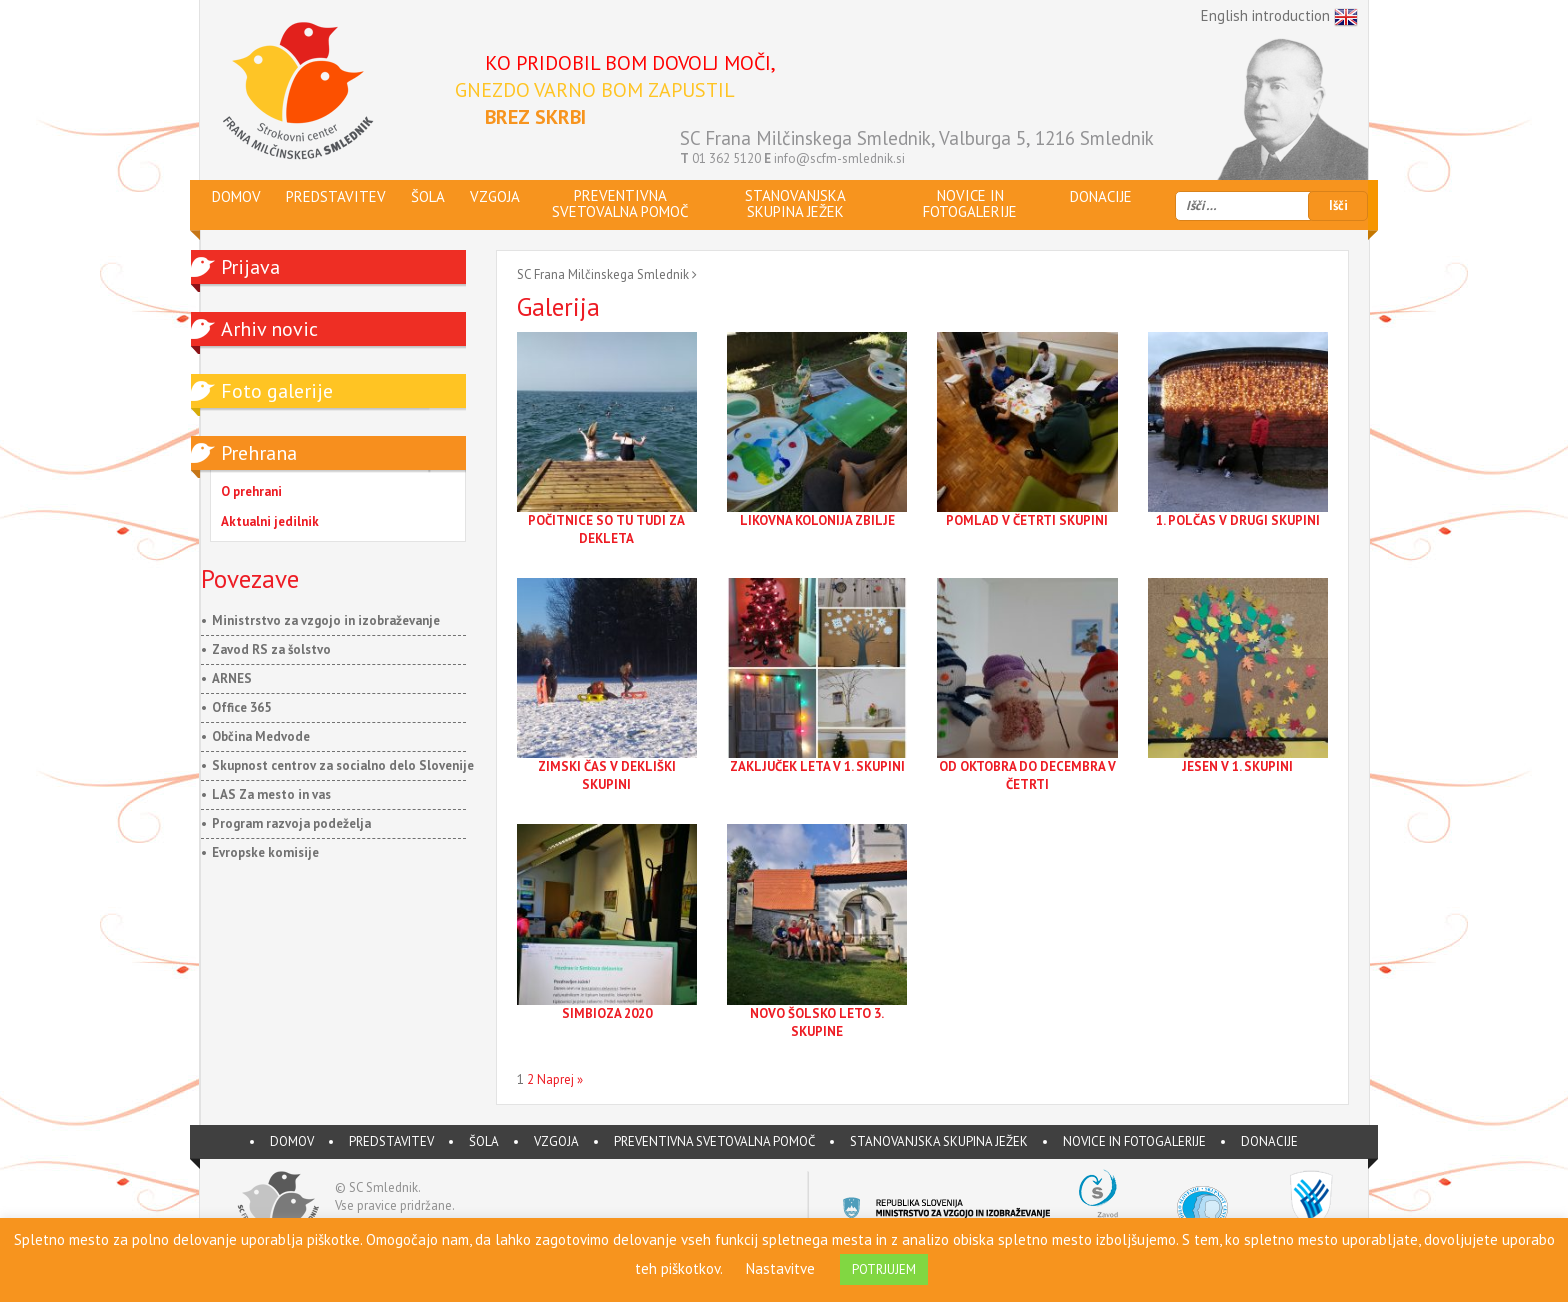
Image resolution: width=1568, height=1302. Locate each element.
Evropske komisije (265, 852)
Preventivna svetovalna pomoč (714, 1141)
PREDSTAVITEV (391, 1141)
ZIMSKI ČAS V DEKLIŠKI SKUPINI (607, 775)
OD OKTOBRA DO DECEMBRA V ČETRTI (1027, 775)
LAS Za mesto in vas (271, 794)
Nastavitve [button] (780, 1268)
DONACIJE (1269, 1141)
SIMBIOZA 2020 (607, 1013)
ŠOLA (484, 1141)
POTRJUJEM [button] (884, 1269)
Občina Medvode (261, 736)
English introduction (1279, 17)
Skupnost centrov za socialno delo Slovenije (343, 765)
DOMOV (292, 1141)
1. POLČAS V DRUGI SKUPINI (1238, 520)
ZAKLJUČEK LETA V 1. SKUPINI (817, 766)
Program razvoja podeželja (291, 823)
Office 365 (241, 707)
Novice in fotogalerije (1134, 1141)
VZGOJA (556, 1141)
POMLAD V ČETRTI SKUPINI (1027, 520)
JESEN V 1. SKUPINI (1237, 766)
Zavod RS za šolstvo (271, 649)
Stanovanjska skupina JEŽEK (939, 1141)
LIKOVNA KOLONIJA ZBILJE (817, 520)
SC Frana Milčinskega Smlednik (603, 274)
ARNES (232, 678)
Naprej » (560, 1079)
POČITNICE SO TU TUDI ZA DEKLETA (606, 529)
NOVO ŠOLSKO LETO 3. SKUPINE (817, 1022)
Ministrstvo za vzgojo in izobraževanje (326, 620)
